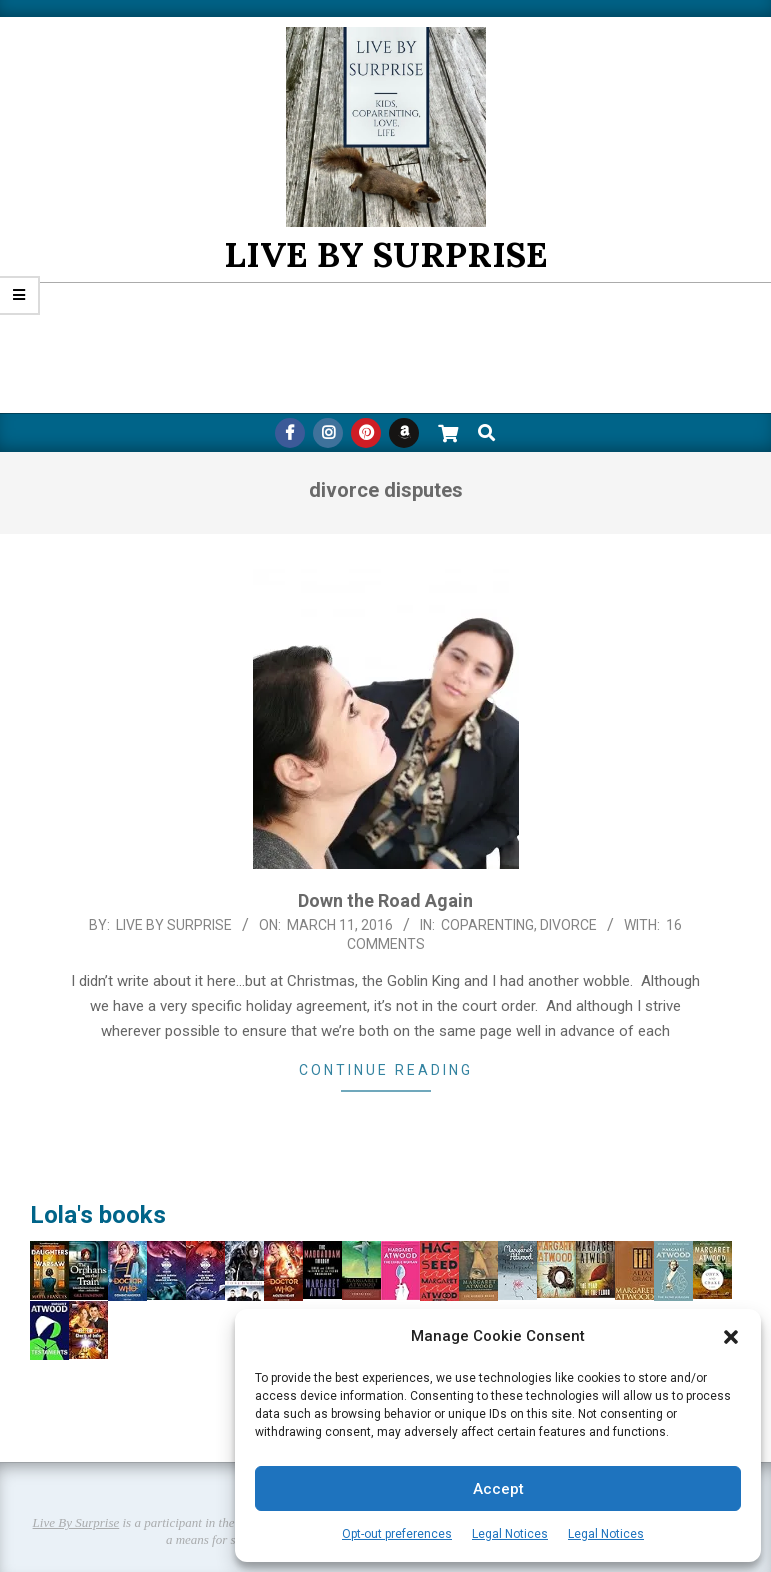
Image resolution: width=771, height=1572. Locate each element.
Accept (498, 1489)
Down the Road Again (385, 900)
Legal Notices (510, 1534)
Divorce (568, 925)
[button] (731, 1337)
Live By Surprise (76, 1522)
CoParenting (487, 925)
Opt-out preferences (397, 1534)
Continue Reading (386, 1070)
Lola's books (98, 1215)
